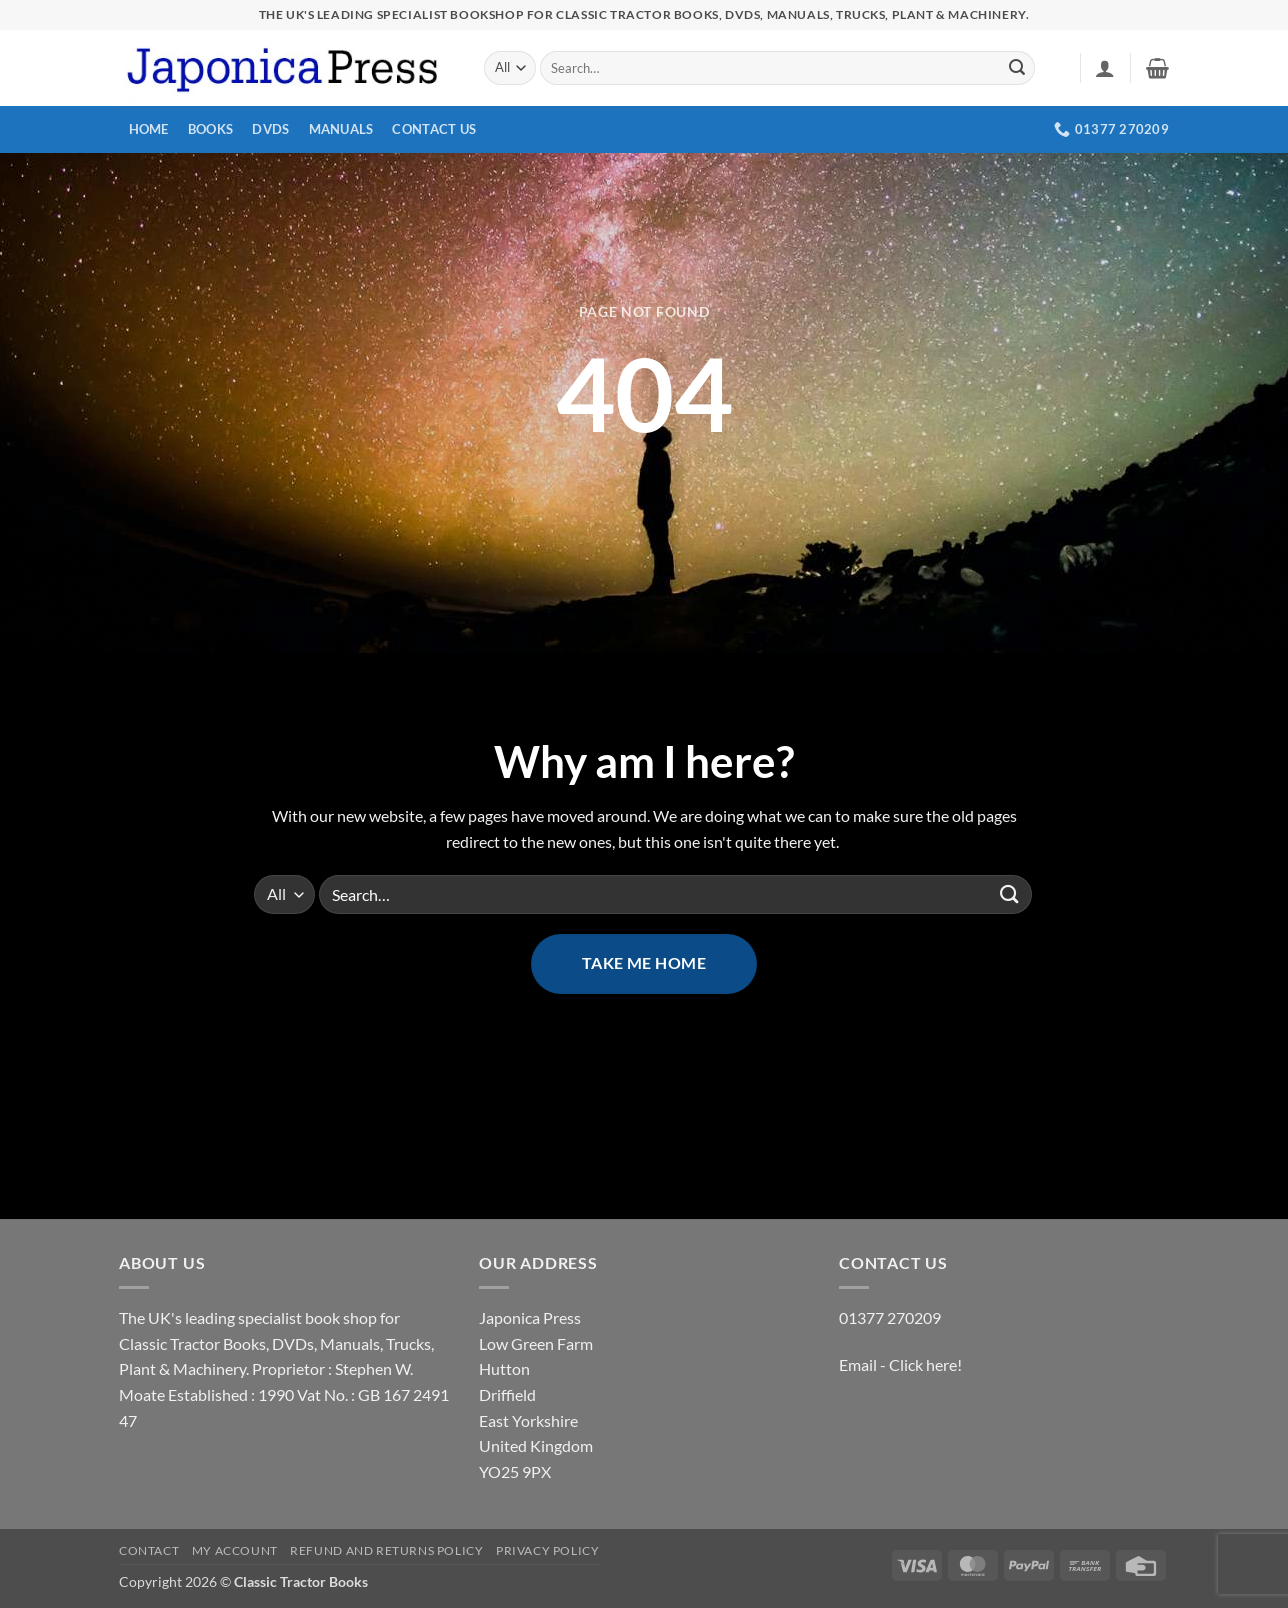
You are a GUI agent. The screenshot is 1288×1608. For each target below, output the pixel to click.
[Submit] (1017, 68)
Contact (149, 1550)
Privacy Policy (548, 1550)
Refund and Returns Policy (386, 1550)
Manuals (341, 129)
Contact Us (434, 129)
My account (235, 1550)
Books (210, 129)
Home (149, 129)
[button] (1105, 68)
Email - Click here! (900, 1364)
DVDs (270, 129)
